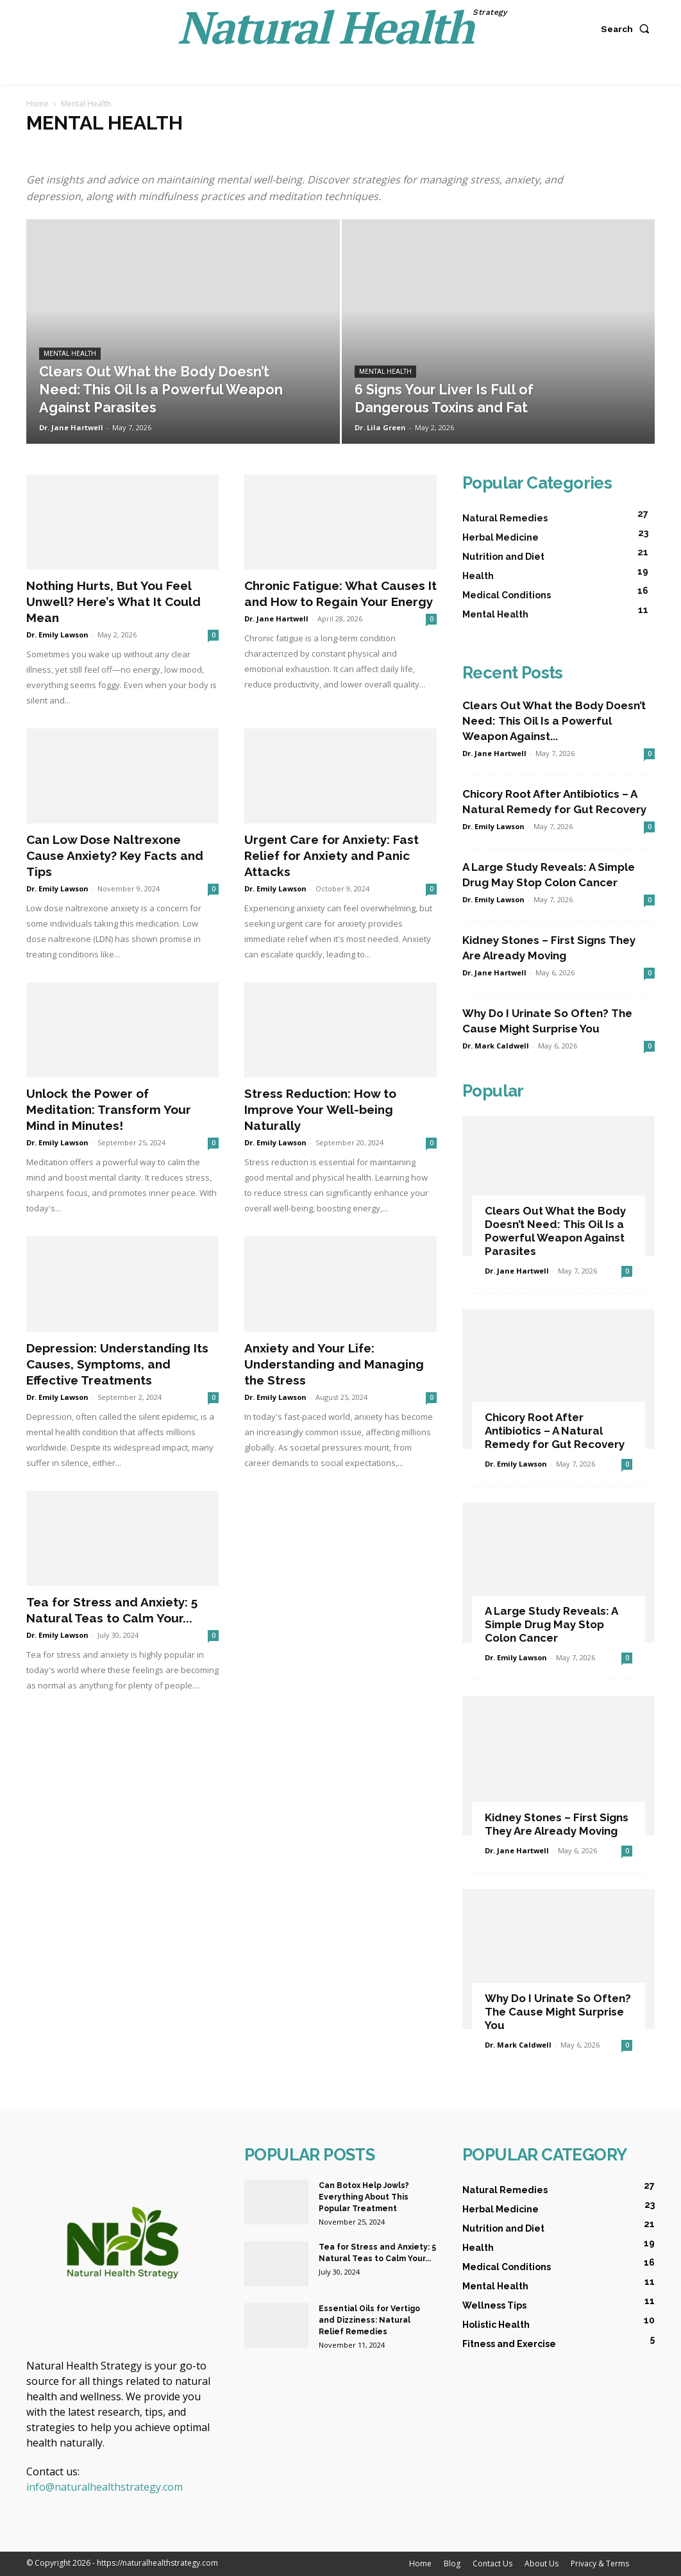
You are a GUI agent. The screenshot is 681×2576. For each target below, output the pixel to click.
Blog (452, 2563)
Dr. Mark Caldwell (495, 1045)
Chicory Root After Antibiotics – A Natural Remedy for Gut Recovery (555, 1431)
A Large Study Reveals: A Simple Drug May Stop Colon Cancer (551, 1624)
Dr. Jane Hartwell (71, 427)
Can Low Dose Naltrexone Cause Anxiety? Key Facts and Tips (114, 855)
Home (37, 103)
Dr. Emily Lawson (57, 634)
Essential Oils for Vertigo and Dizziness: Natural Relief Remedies (369, 2320)
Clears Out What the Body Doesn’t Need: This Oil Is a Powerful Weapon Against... (554, 721)
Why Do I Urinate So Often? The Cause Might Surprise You (558, 2012)
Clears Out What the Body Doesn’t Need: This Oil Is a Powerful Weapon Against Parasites (555, 1231)
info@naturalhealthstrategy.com (104, 2487)
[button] (628, 28)
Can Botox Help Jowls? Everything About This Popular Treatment (364, 2197)
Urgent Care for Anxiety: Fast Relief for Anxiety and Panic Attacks (331, 855)
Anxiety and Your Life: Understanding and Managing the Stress (334, 1364)
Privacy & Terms (600, 2563)
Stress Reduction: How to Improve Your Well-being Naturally (320, 1109)
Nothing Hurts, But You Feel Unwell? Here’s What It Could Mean (113, 601)
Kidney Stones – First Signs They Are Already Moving (556, 1824)
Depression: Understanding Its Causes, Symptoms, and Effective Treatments (117, 1364)
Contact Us (492, 2563)
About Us (542, 2563)
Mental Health (70, 353)
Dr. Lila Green (380, 427)
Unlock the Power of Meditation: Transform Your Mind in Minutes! (108, 1109)
